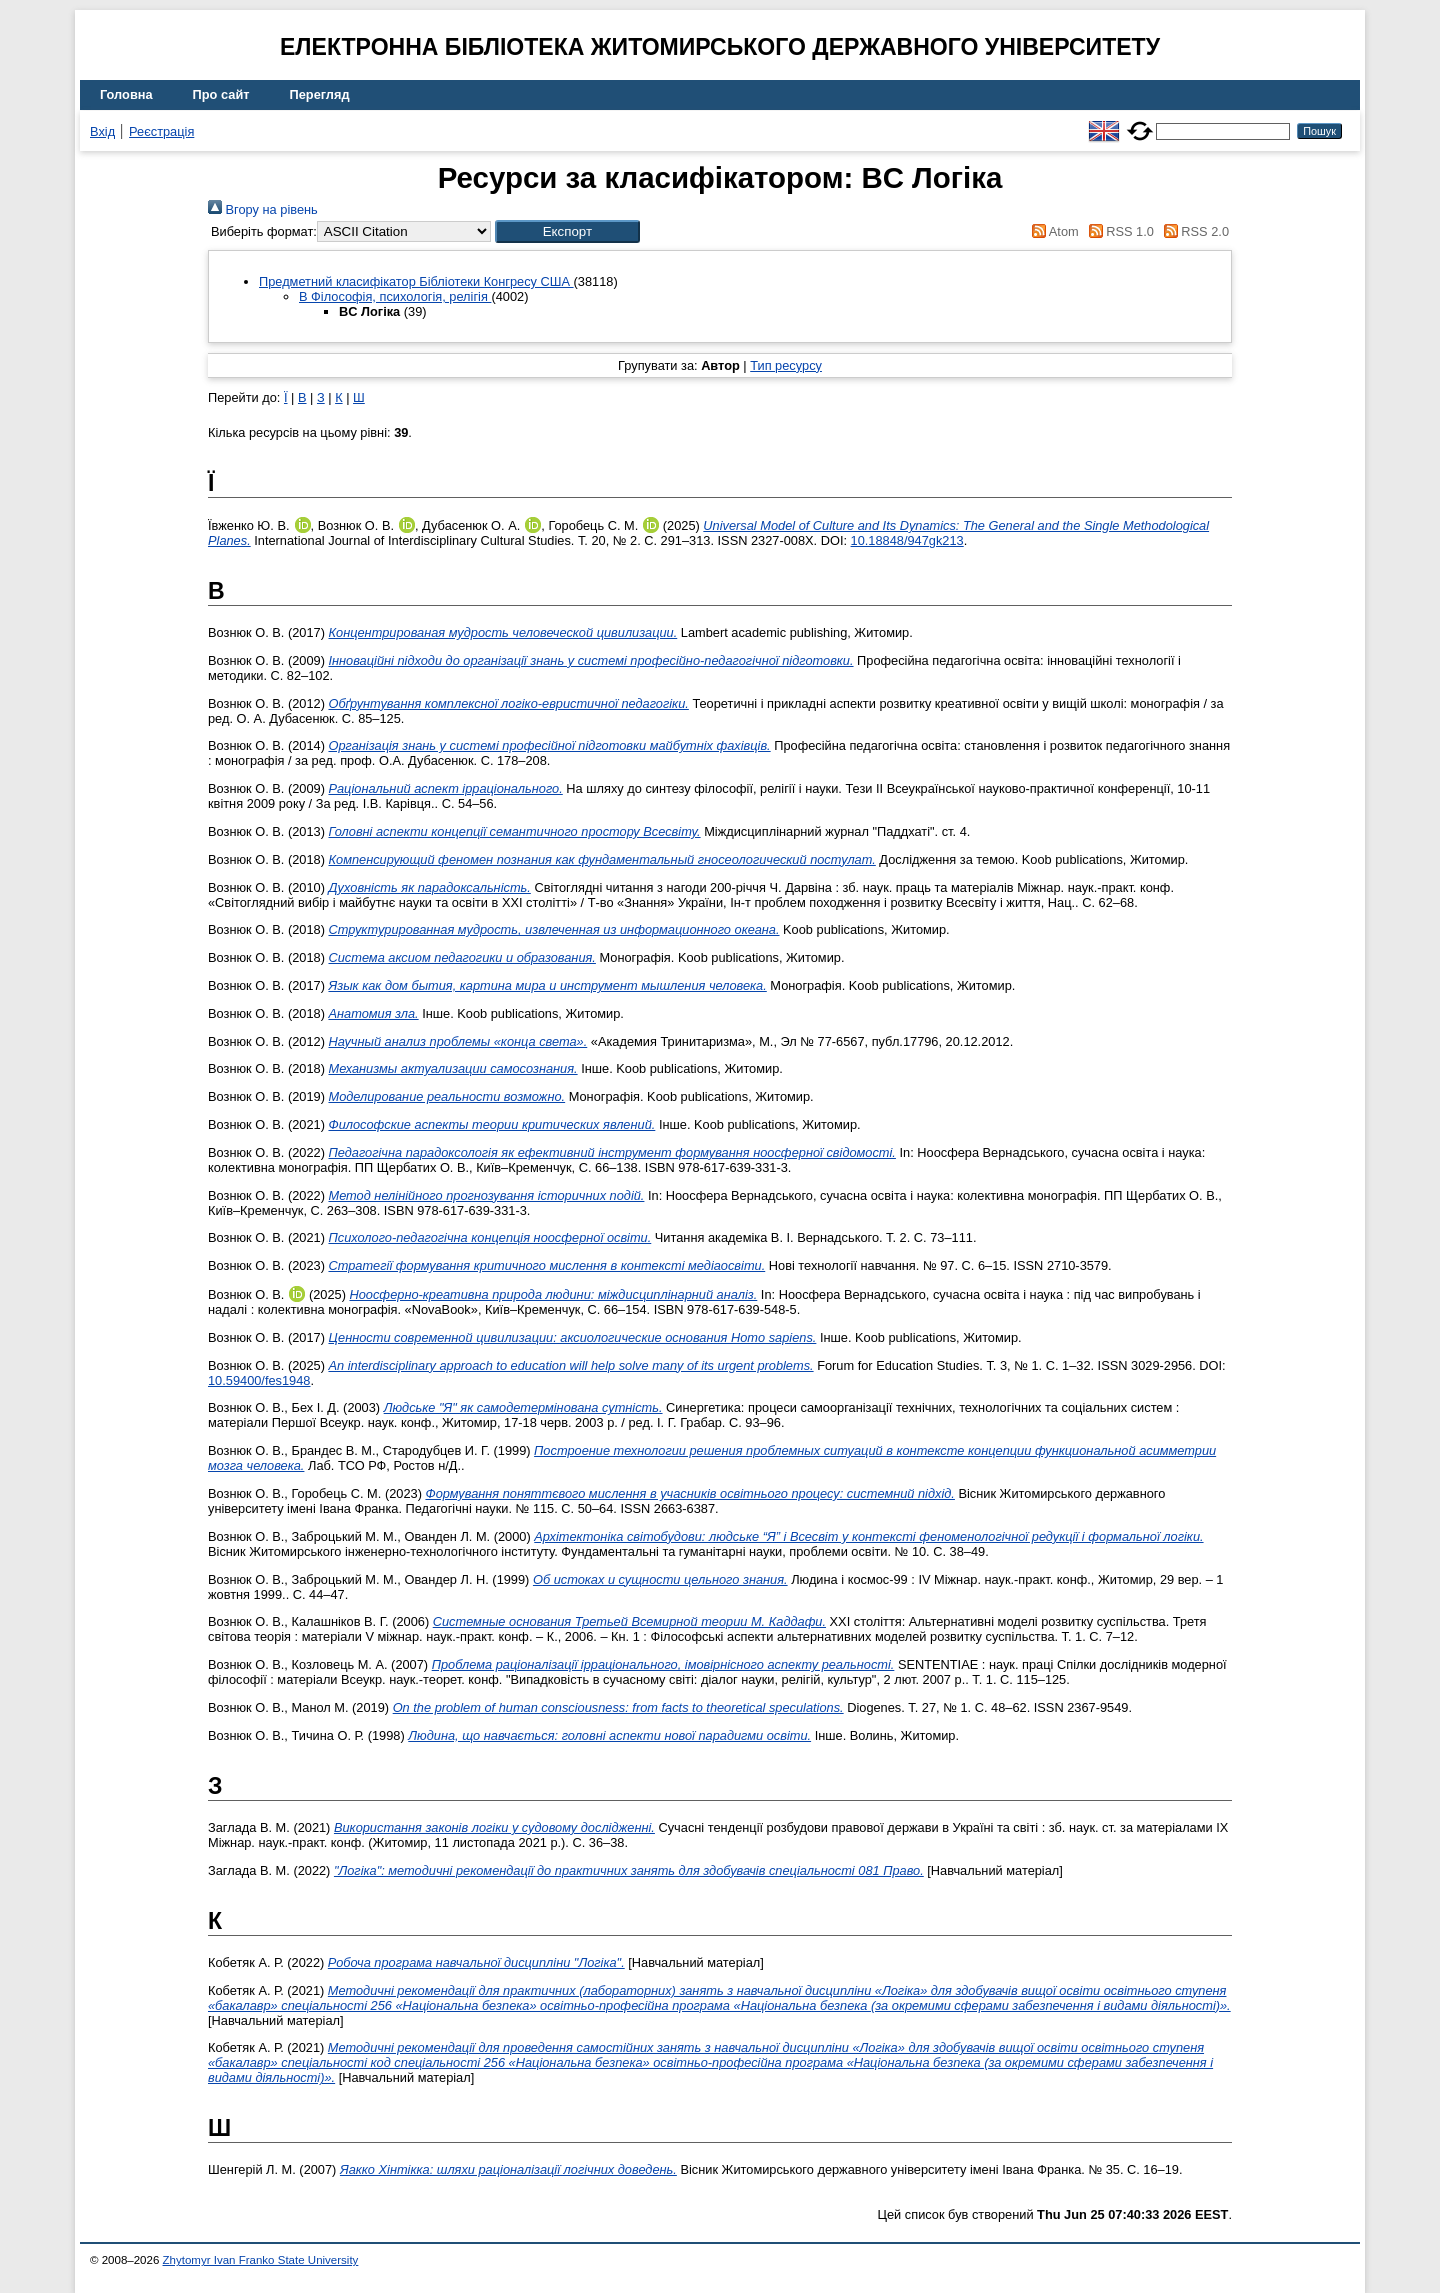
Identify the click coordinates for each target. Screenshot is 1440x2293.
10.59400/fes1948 (259, 1380)
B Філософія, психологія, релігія (395, 296)
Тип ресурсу (786, 365)
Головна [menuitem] (126, 94)
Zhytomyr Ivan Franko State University (261, 2260)
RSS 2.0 (1193, 231)
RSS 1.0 (1118, 231)
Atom (1052, 231)
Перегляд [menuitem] (320, 94)
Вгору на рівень (263, 209)
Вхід (102, 131)
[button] (567, 231)
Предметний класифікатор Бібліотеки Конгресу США (416, 281)
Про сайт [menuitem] (221, 94)
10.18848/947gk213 (907, 540)
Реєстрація (161, 131)
